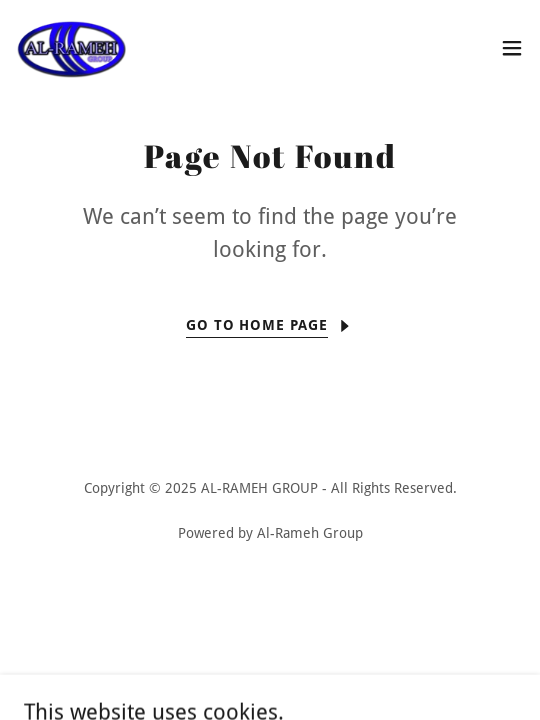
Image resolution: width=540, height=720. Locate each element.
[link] (71, 48)
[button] (512, 48)
